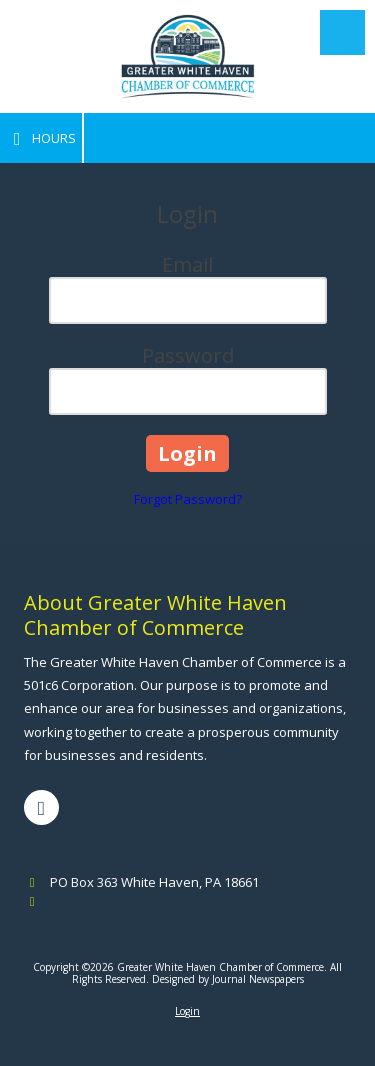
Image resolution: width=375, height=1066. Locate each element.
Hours (41, 138)
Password (188, 355)
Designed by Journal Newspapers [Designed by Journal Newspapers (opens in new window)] (228, 979)
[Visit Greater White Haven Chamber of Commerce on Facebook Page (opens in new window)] (41, 807)
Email (187, 264)
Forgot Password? (188, 499)
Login (187, 1011)
